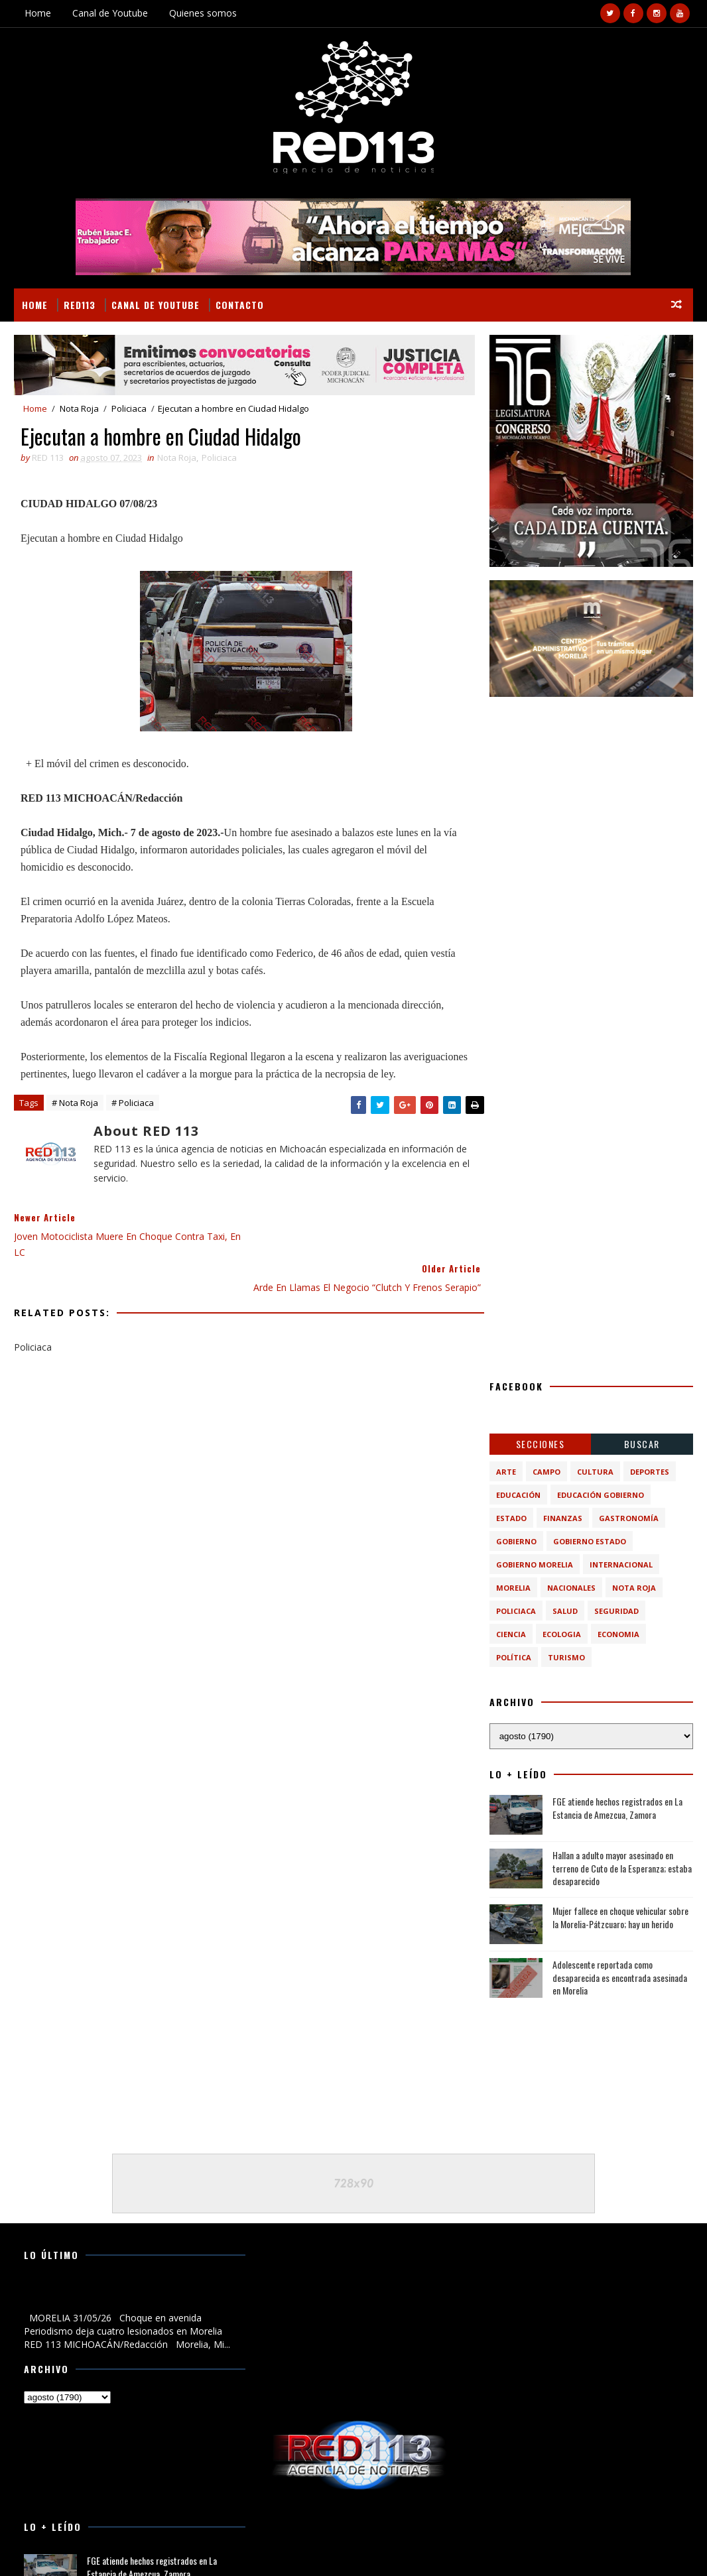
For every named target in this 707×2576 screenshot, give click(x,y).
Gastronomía (629, 1518)
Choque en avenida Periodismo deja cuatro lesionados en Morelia (113, 2296)
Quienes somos (203, 13)
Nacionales (571, 1588)
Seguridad (616, 1611)
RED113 (80, 305)
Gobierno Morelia (534, 1564)
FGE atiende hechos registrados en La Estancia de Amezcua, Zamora (617, 1807)
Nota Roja (79, 408)
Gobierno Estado (589, 1541)
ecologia (562, 1634)
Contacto (240, 305)
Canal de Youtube (110, 13)
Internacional (621, 1564)
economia (618, 1634)
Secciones (540, 1444)
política (513, 1657)
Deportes (649, 1472)
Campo (546, 1472)
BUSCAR (642, 1444)
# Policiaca (132, 1121)
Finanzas (562, 1518)
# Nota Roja (75, 1121)
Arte (506, 1472)
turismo (566, 1657)
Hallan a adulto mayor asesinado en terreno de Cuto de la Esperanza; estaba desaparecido (622, 1868)
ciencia (511, 1634)
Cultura (595, 1472)
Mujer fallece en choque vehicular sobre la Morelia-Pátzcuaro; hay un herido (620, 1917)
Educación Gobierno (600, 1495)
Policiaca (129, 408)
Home (38, 13)
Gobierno (516, 1541)
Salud (565, 1611)
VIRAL (165, 2550)
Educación (518, 1495)
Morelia (513, 1588)
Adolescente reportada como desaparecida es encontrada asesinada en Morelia (619, 1977)
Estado (511, 1518)
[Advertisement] (591, 793)
